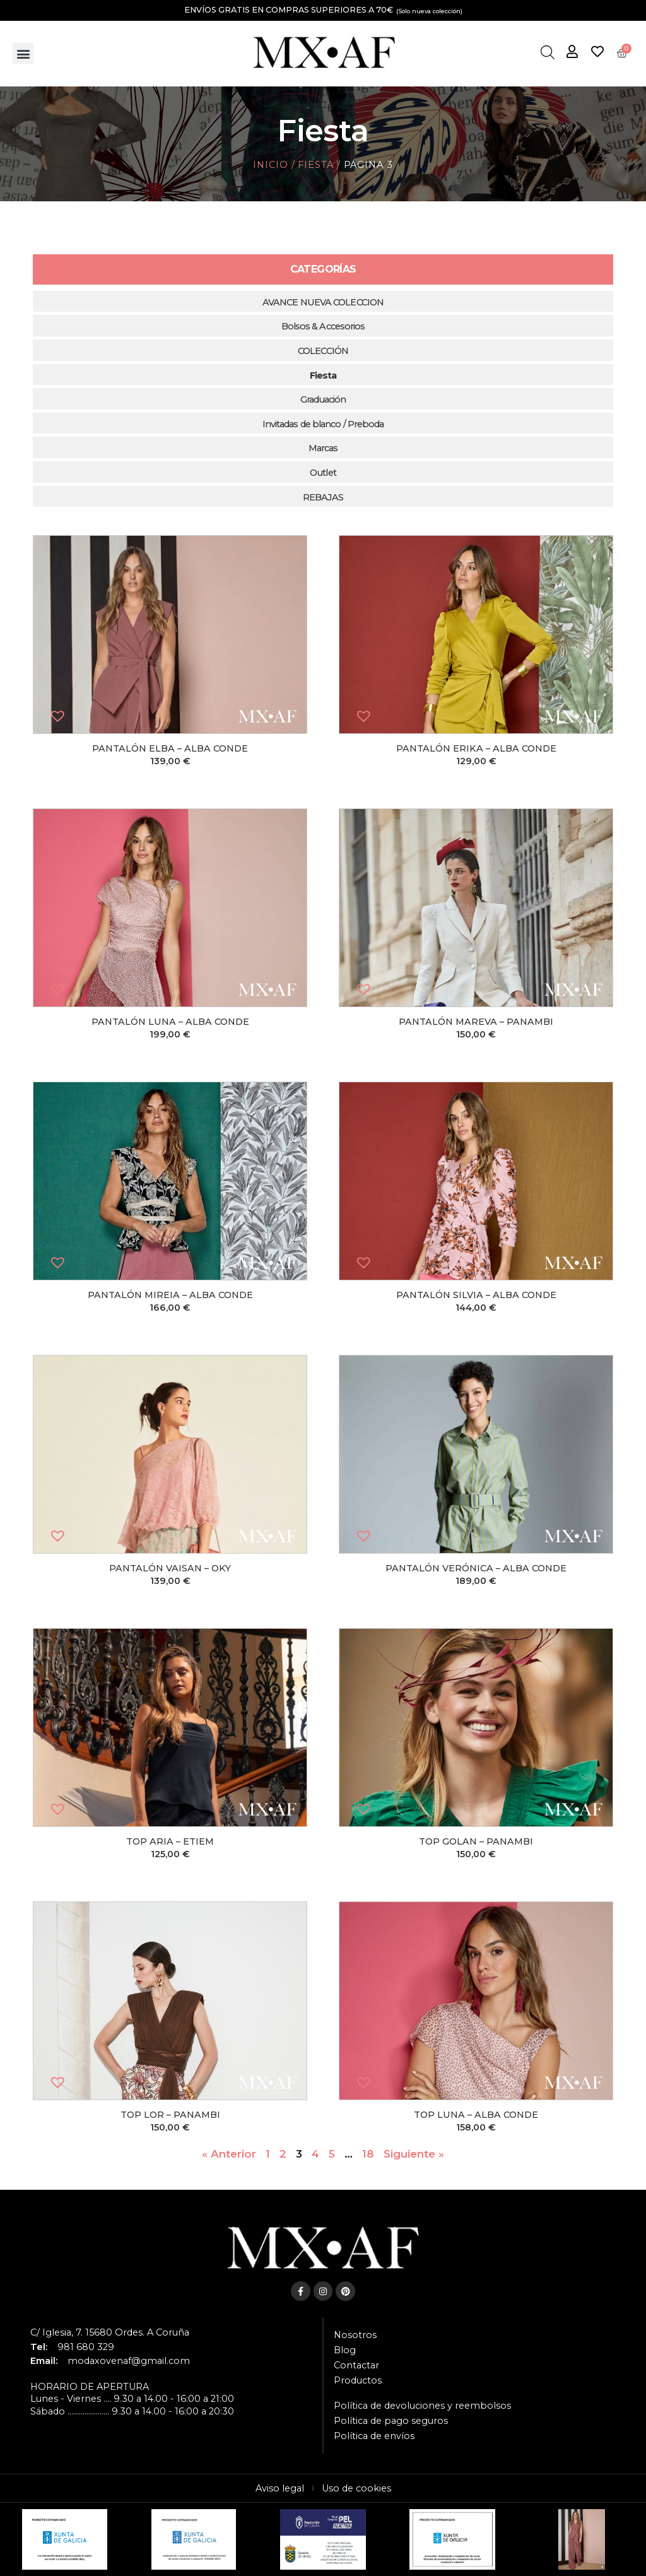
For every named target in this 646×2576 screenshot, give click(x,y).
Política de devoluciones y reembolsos (422, 2405)
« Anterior (229, 2154)
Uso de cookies (356, 2488)
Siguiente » (414, 2154)
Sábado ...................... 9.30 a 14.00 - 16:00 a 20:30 (132, 2411)
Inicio (270, 164)
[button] (23, 53)
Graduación (323, 399)
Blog (345, 2350)
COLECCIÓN (323, 351)
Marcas (323, 448)
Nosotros (355, 2335)
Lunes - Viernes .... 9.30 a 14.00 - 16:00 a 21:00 (132, 2398)
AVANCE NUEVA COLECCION (323, 302)
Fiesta (315, 164)
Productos (358, 2380)
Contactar (356, 2365)
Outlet (323, 472)
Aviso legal (279, 2488)
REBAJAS (323, 497)
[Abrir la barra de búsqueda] (547, 53)
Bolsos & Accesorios (323, 326)
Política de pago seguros (391, 2420)
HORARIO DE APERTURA (89, 2386)
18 (368, 2154)
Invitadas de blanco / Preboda (323, 424)
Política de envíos (374, 2436)
